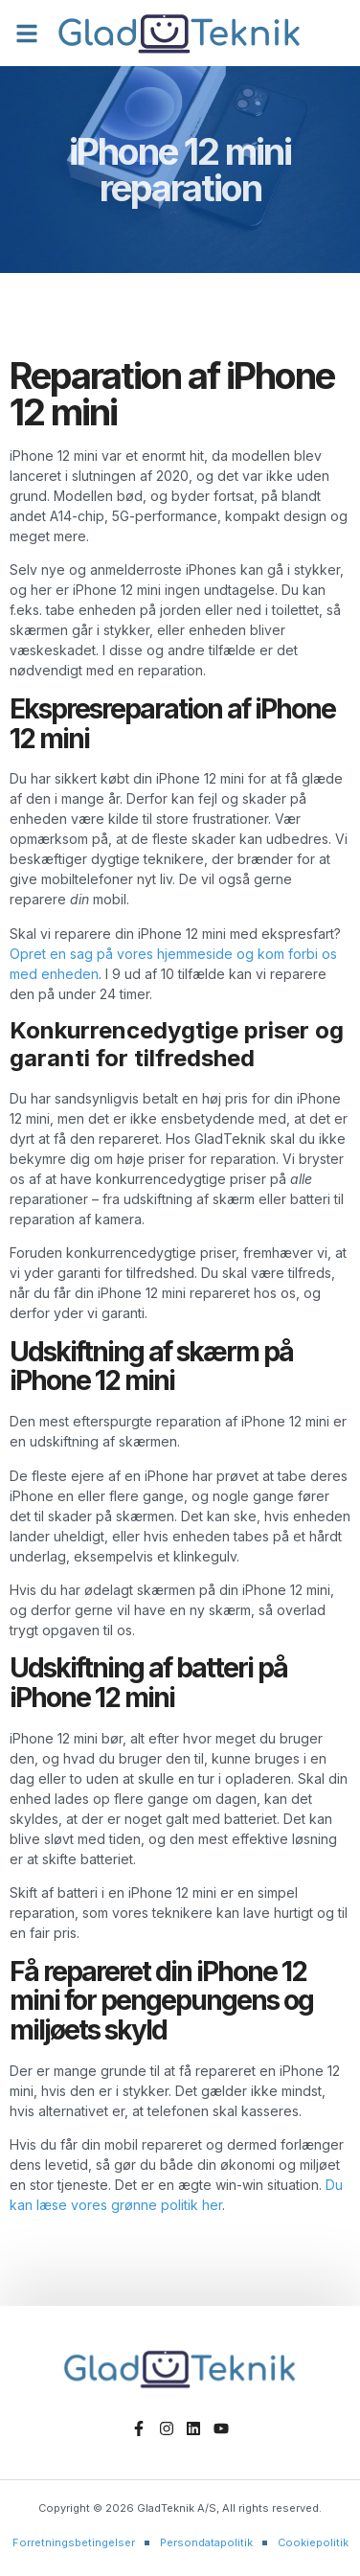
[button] (27, 33)
